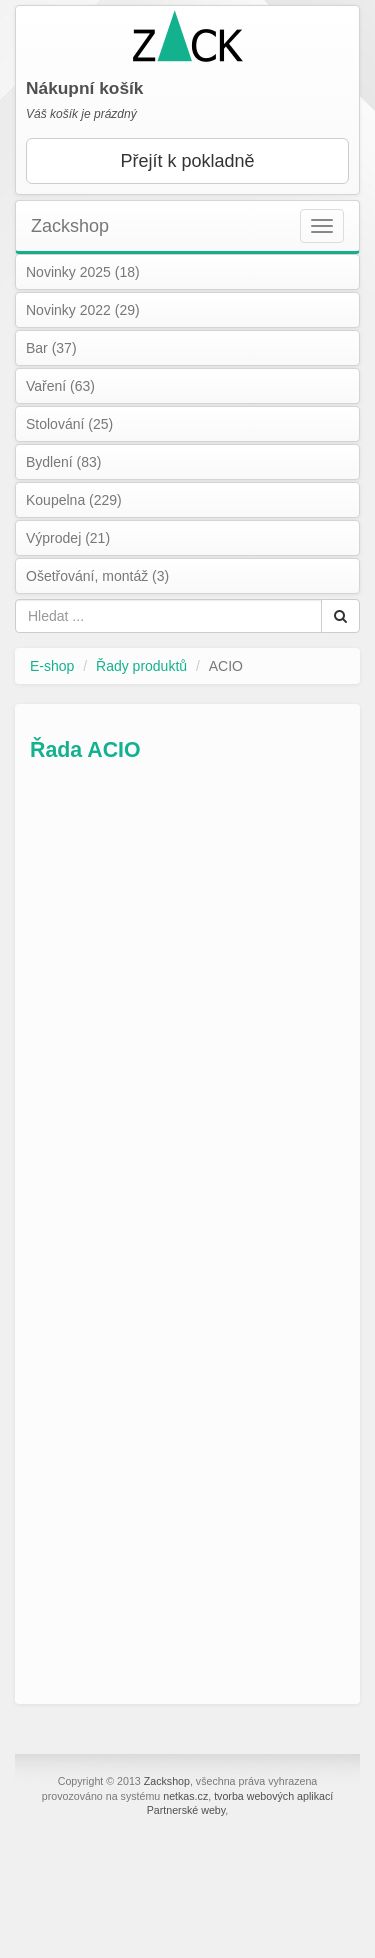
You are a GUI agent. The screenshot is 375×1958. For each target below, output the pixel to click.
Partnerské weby (186, 1810)
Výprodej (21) (68, 538)
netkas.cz (185, 1796)
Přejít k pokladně (187, 161)
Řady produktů (141, 666)
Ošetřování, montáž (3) (97, 576)
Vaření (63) (60, 386)
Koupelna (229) (74, 500)
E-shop (52, 666)
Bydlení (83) (63, 462)
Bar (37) (51, 348)
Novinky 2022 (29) (83, 310)
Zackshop (70, 226)
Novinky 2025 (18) (83, 272)
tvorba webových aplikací (273, 1796)
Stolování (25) (69, 424)
